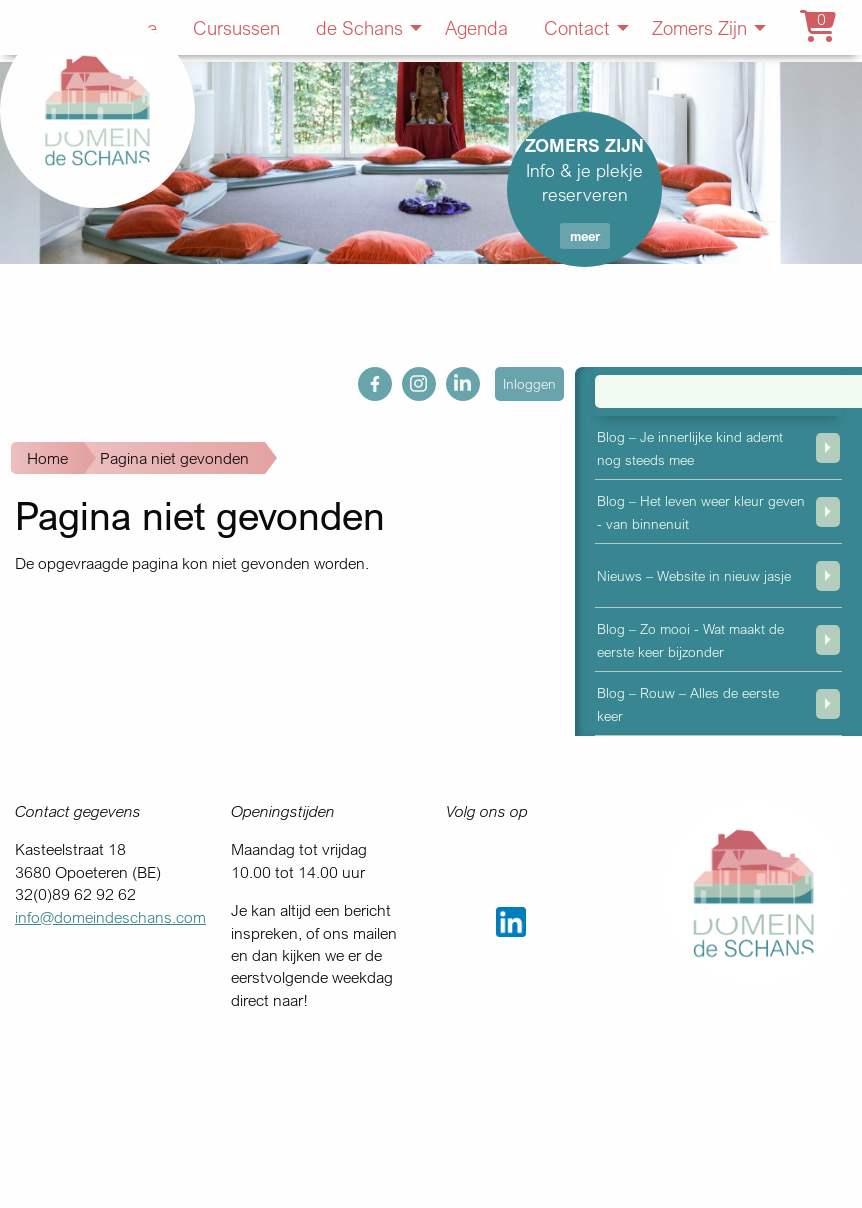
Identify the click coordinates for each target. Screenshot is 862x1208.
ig (408, 378)
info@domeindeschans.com (110, 917)
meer (585, 236)
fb (364, 378)
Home (47, 458)
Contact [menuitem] (577, 27)
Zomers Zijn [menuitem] (699, 27)
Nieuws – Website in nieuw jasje (694, 575)
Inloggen (529, 383)
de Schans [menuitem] (359, 27)
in (452, 378)
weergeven (828, 448)
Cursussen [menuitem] (236, 27)
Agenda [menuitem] (476, 27)
